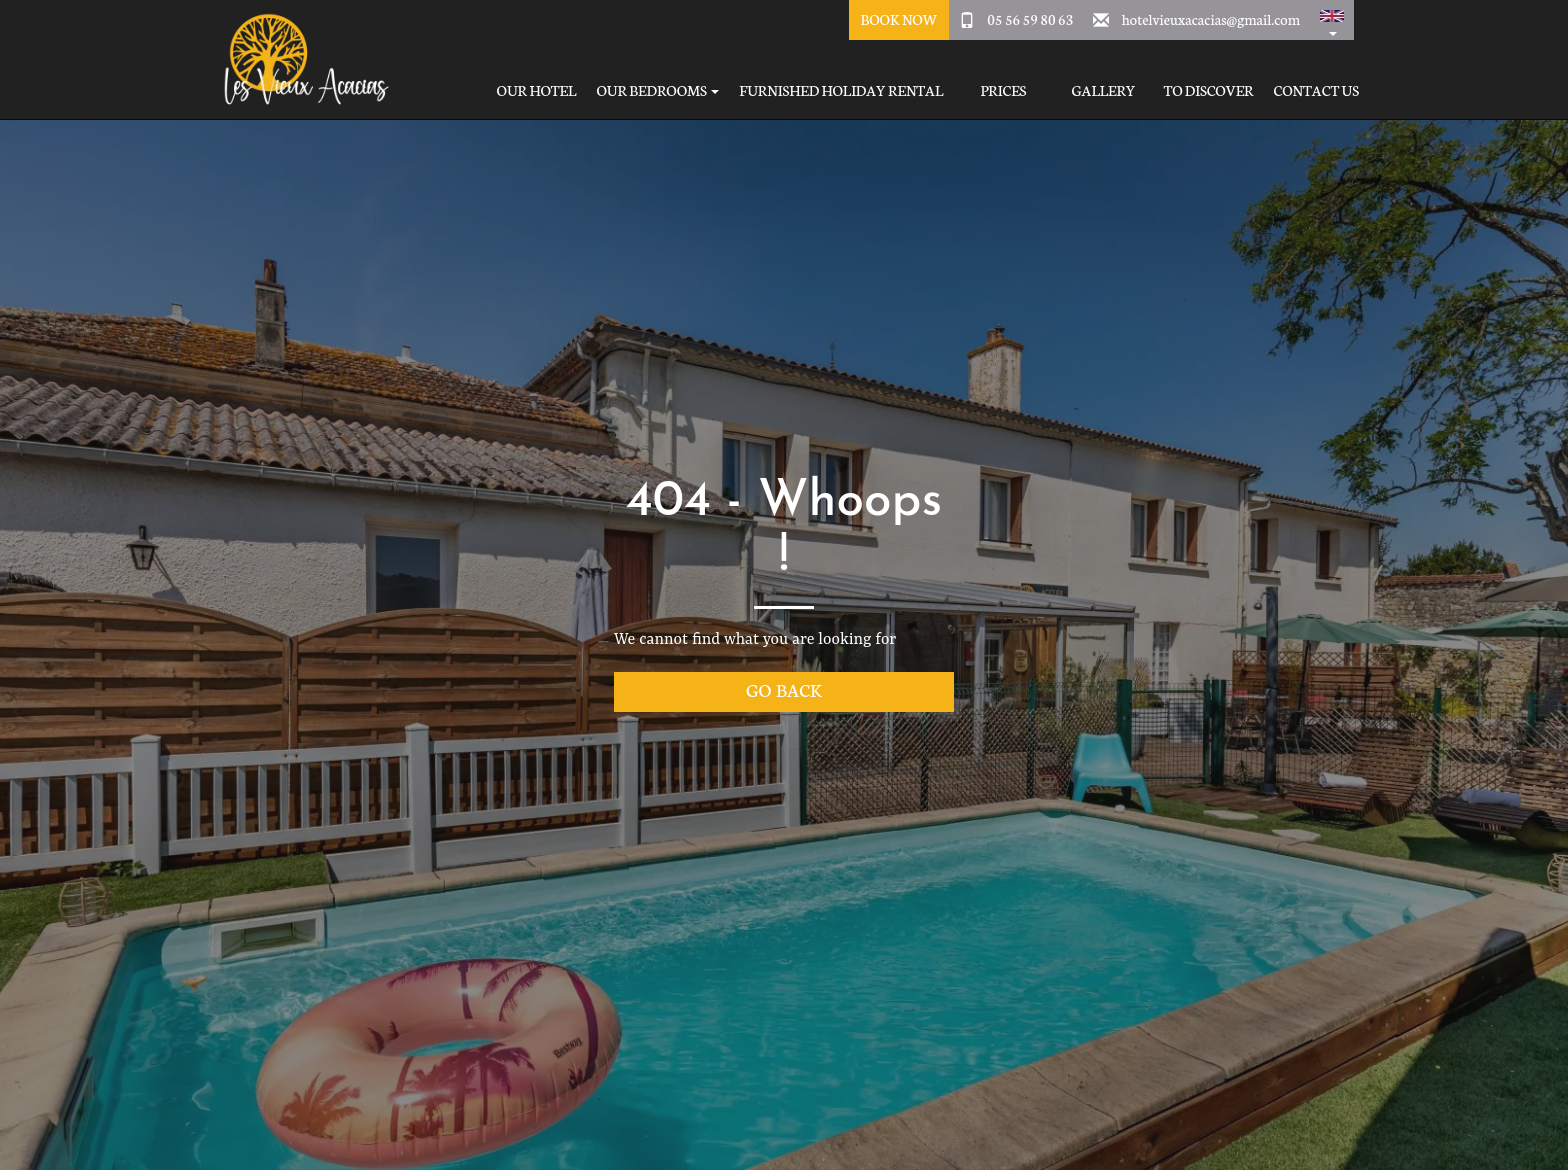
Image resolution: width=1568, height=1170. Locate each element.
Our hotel (537, 90)
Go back (784, 689)
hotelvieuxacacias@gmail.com (1211, 19)
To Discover (1208, 90)
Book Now (898, 19)
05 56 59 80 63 (1030, 19)
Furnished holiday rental (841, 90)
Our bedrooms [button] (657, 90)
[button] (1332, 20)
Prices (1003, 90)
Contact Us (1316, 90)
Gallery (1103, 90)
